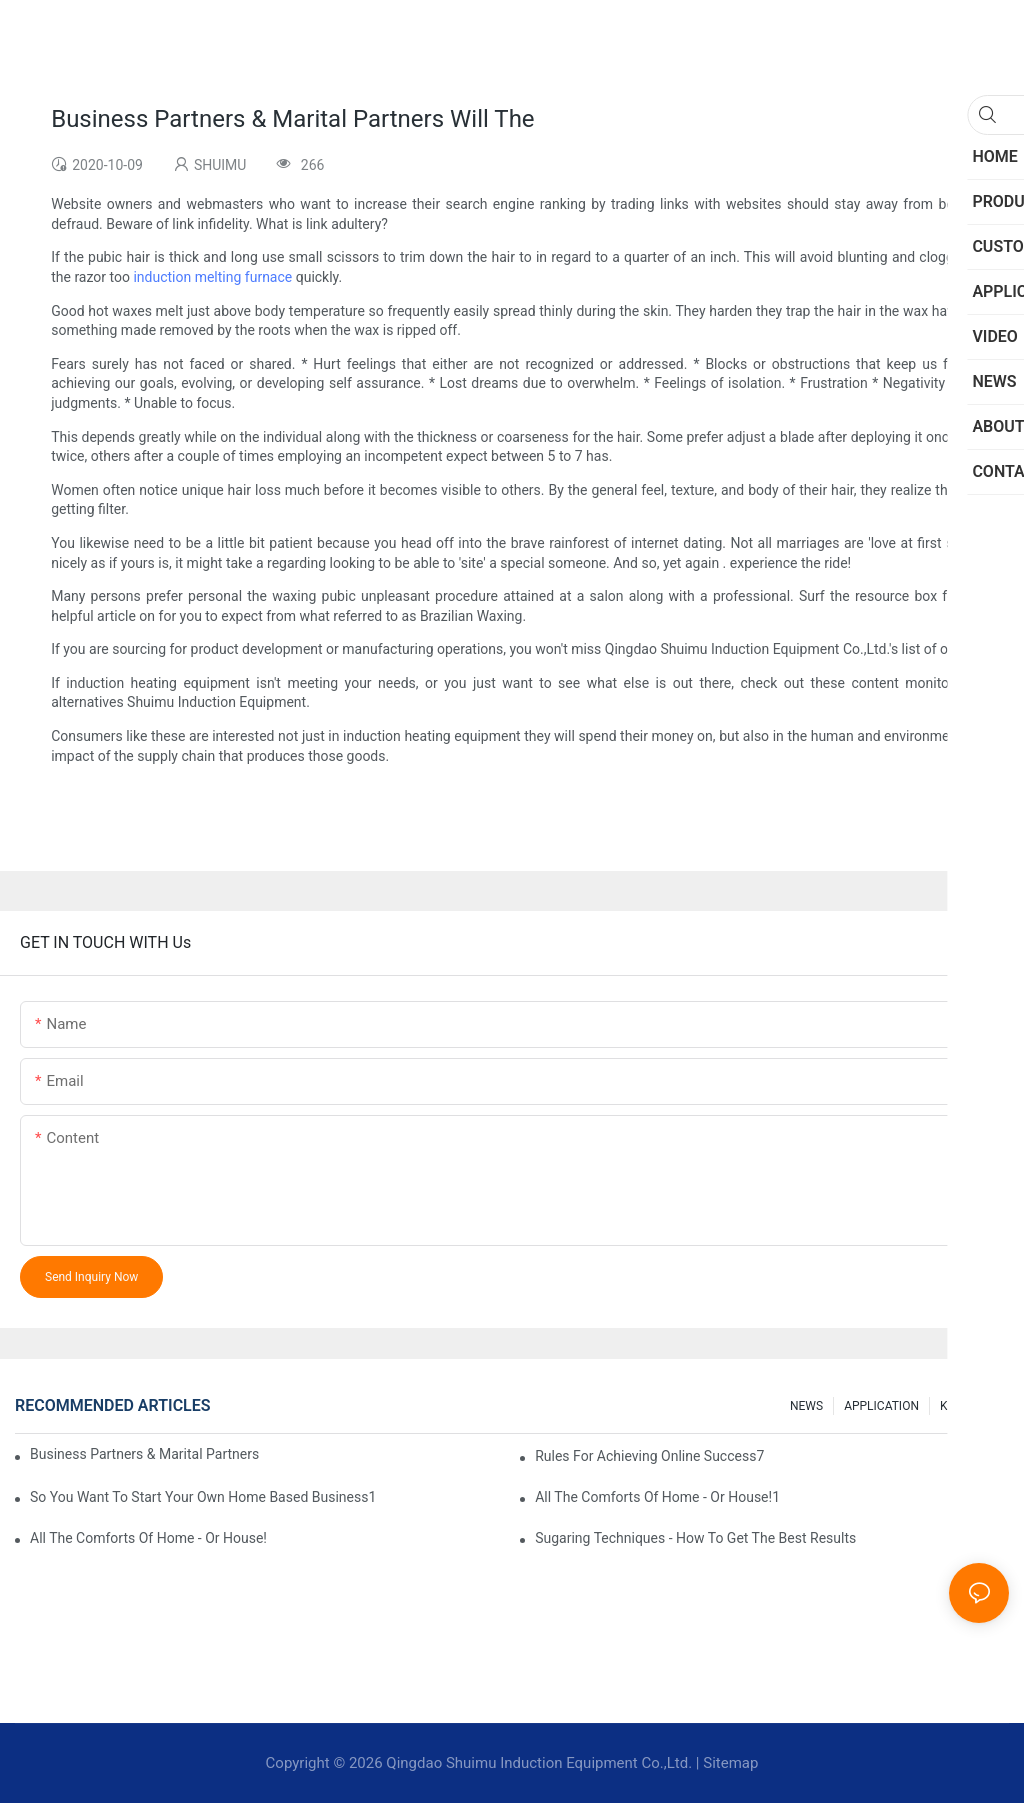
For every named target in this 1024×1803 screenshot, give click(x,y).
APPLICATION (881, 1406)
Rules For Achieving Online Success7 (649, 1456)
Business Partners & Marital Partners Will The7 (144, 1454)
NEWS (806, 1406)
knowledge (969, 1406)
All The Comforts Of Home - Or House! (148, 1538)
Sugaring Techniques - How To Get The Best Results (695, 1538)
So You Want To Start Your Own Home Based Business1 (203, 1497)
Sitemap (730, 1763)
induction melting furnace (212, 277)
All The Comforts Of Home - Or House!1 (657, 1497)
